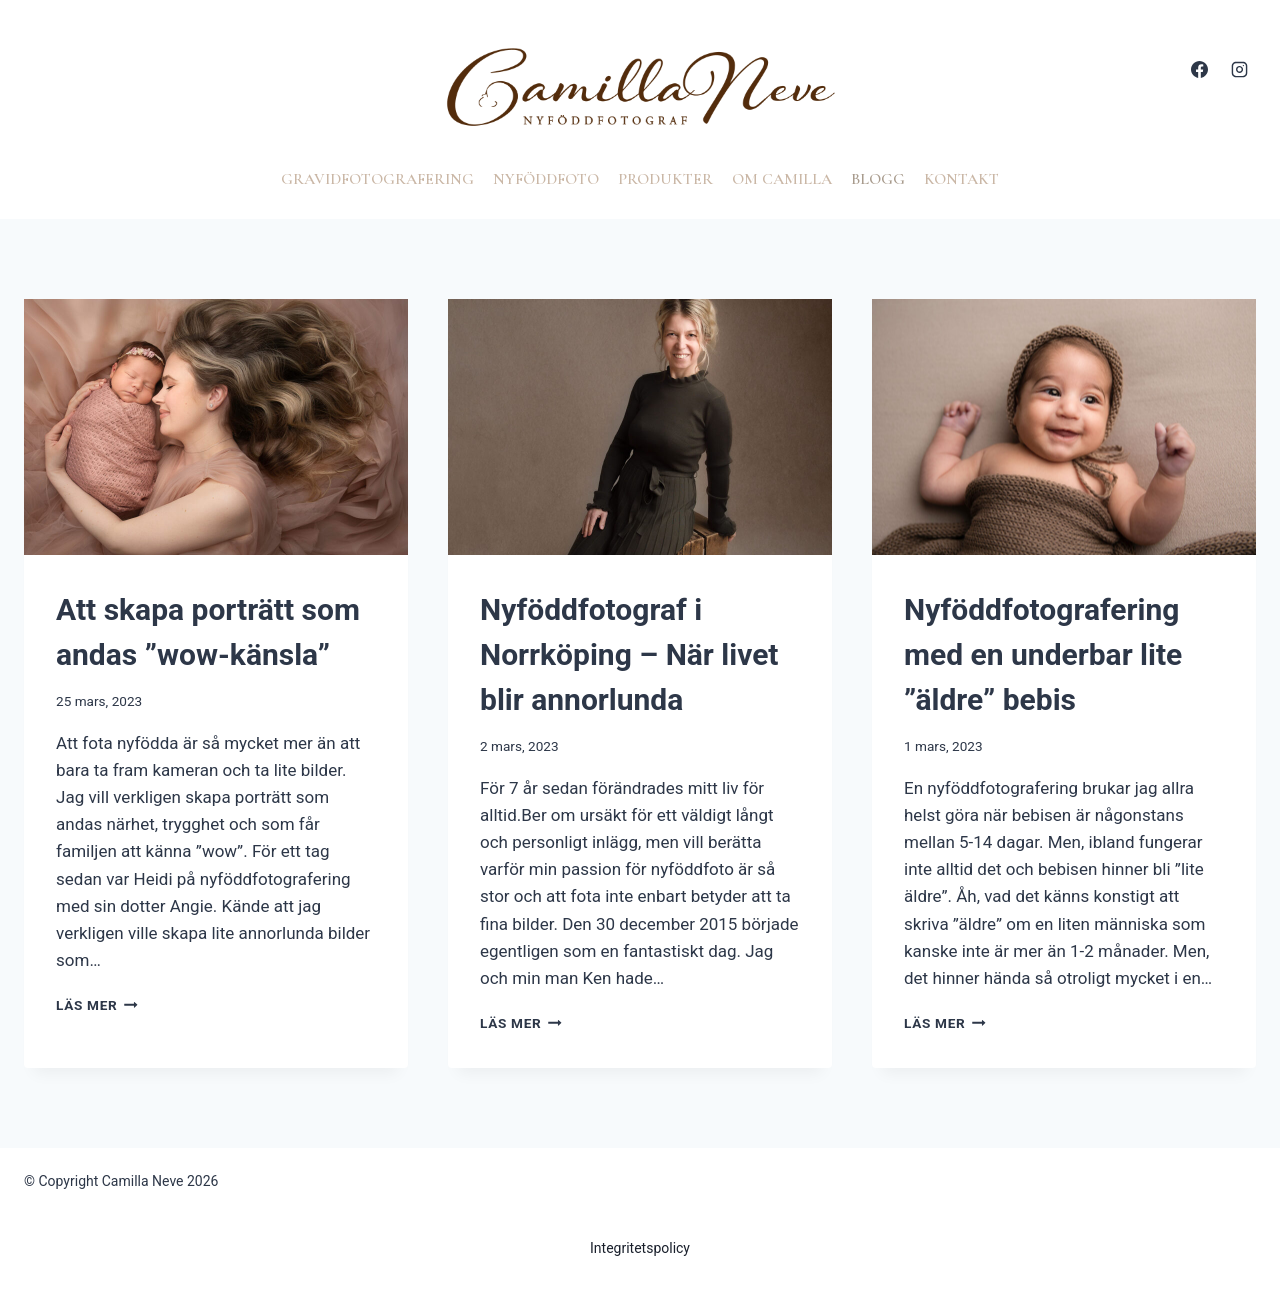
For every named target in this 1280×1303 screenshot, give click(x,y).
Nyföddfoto (546, 179)
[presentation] (216, 427)
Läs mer (97, 1005)
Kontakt (961, 179)
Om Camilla (782, 179)
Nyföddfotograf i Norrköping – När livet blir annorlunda (629, 654)
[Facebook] (1200, 70)
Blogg (878, 179)
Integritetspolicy (640, 1248)
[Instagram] (1239, 70)
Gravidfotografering (377, 179)
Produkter (665, 179)
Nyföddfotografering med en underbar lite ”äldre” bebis (1043, 654)
